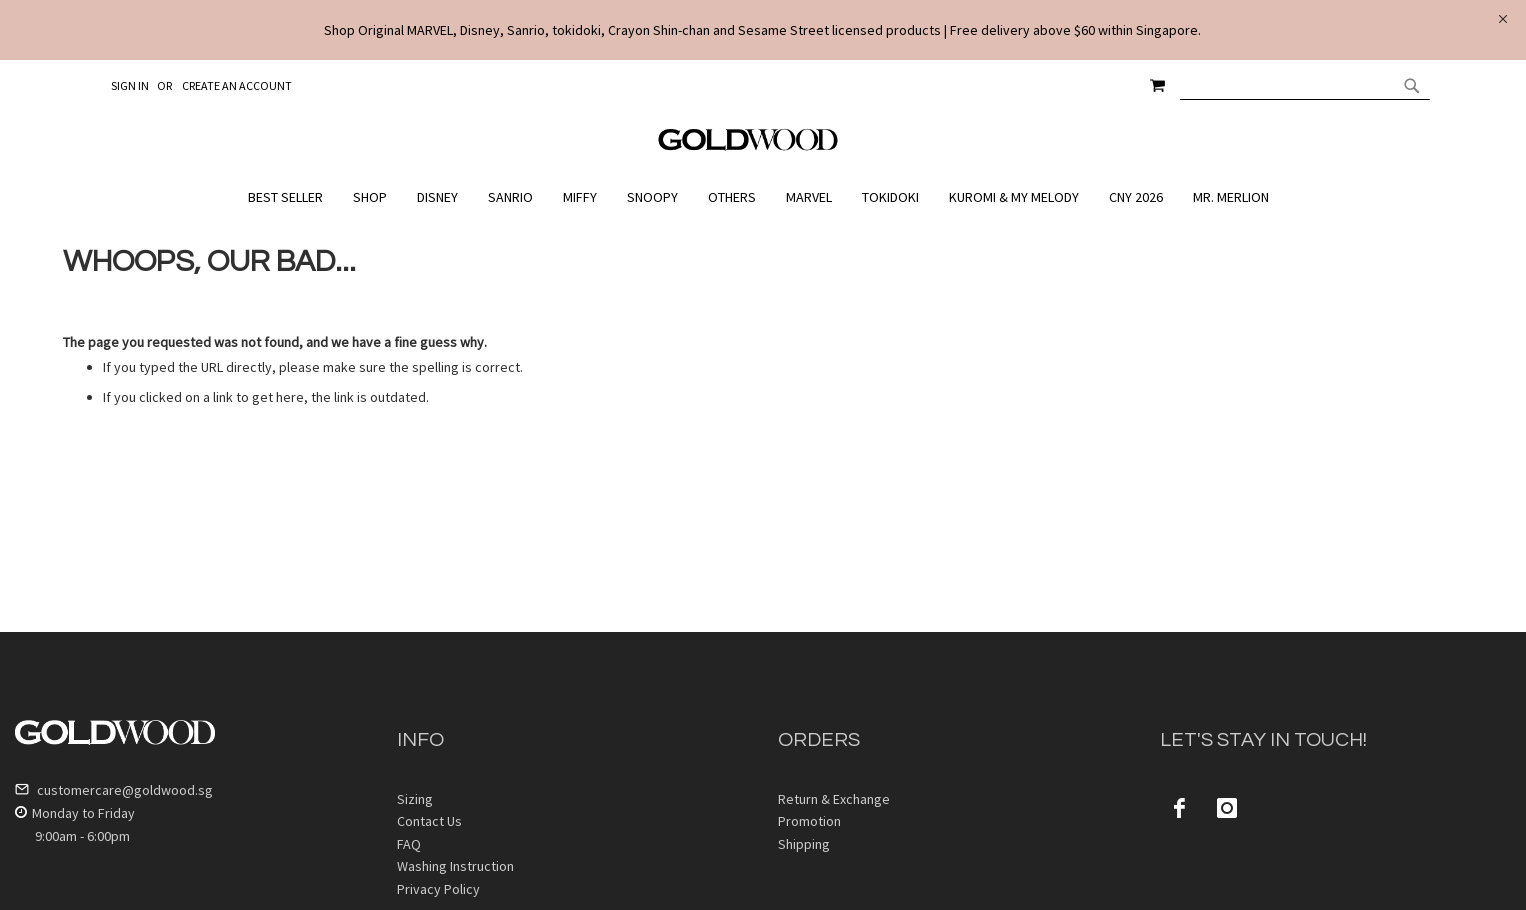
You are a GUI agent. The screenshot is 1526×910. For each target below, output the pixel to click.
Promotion (809, 821)
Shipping (804, 844)
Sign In (130, 85)
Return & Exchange (834, 799)
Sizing (415, 799)
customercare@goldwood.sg (114, 790)
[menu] (763, 197)
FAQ (409, 844)
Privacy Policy (438, 889)
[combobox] (1305, 85)
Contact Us (429, 821)
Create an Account (237, 85)
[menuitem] (290, 197)
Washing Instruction (455, 866)
